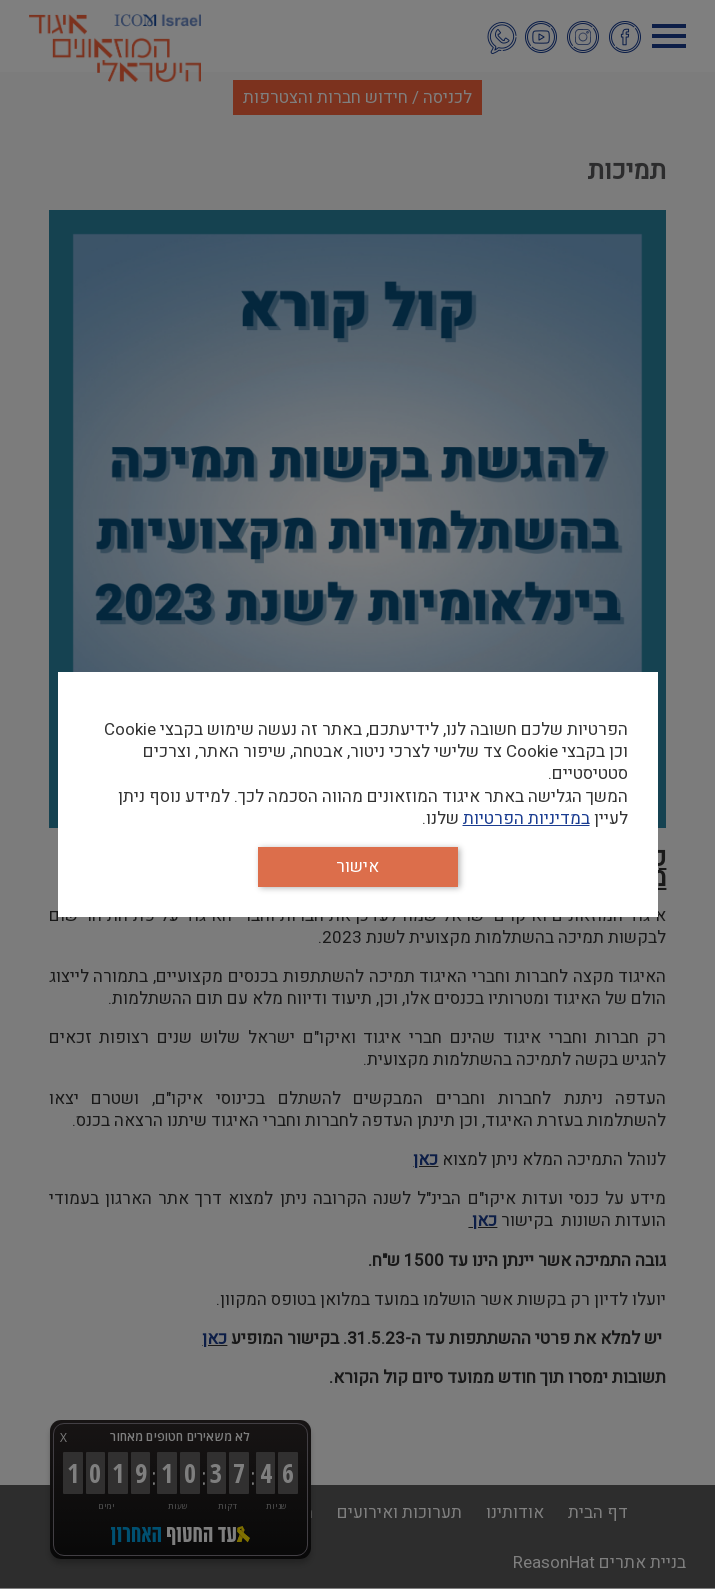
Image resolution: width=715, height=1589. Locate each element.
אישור (357, 866)
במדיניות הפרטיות (526, 818)
